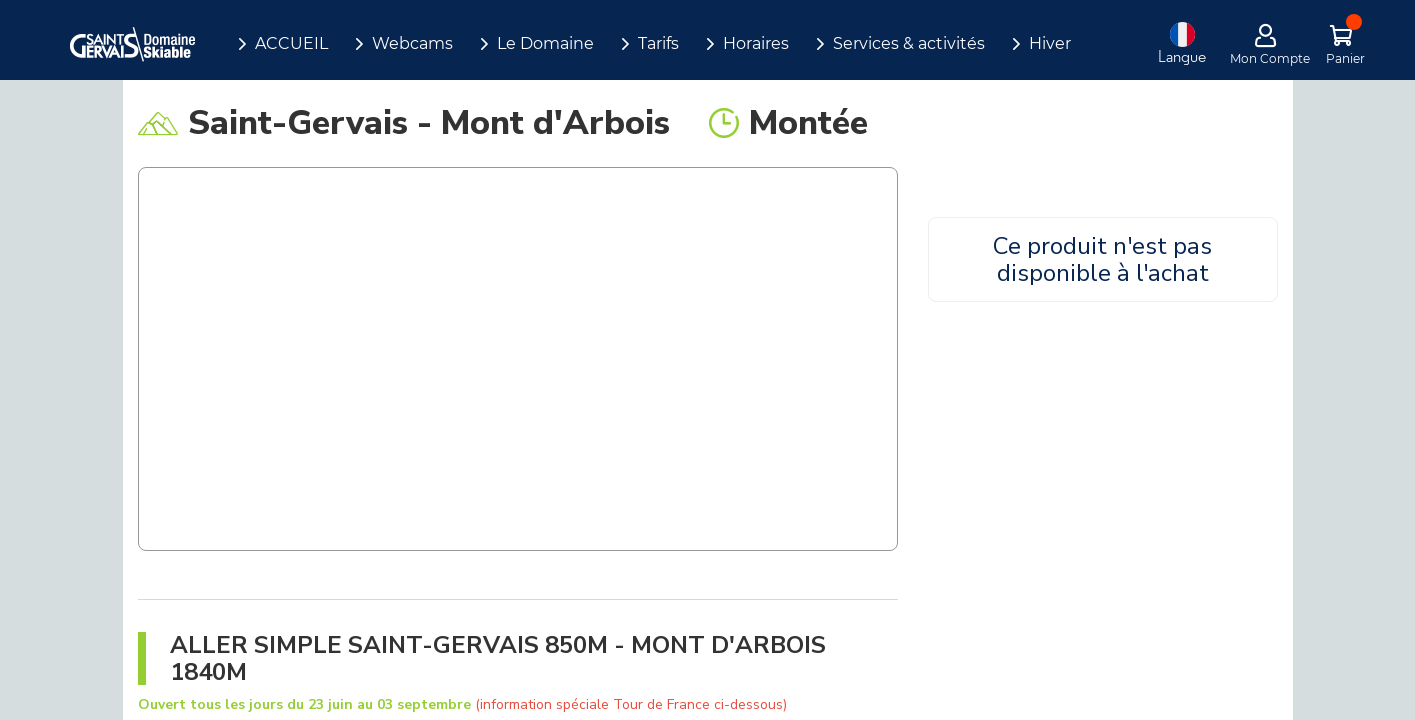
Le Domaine (545, 43)
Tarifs (658, 43)
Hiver (1050, 43)
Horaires (756, 43)
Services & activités (909, 43)
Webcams (412, 43)
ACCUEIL (291, 43)
